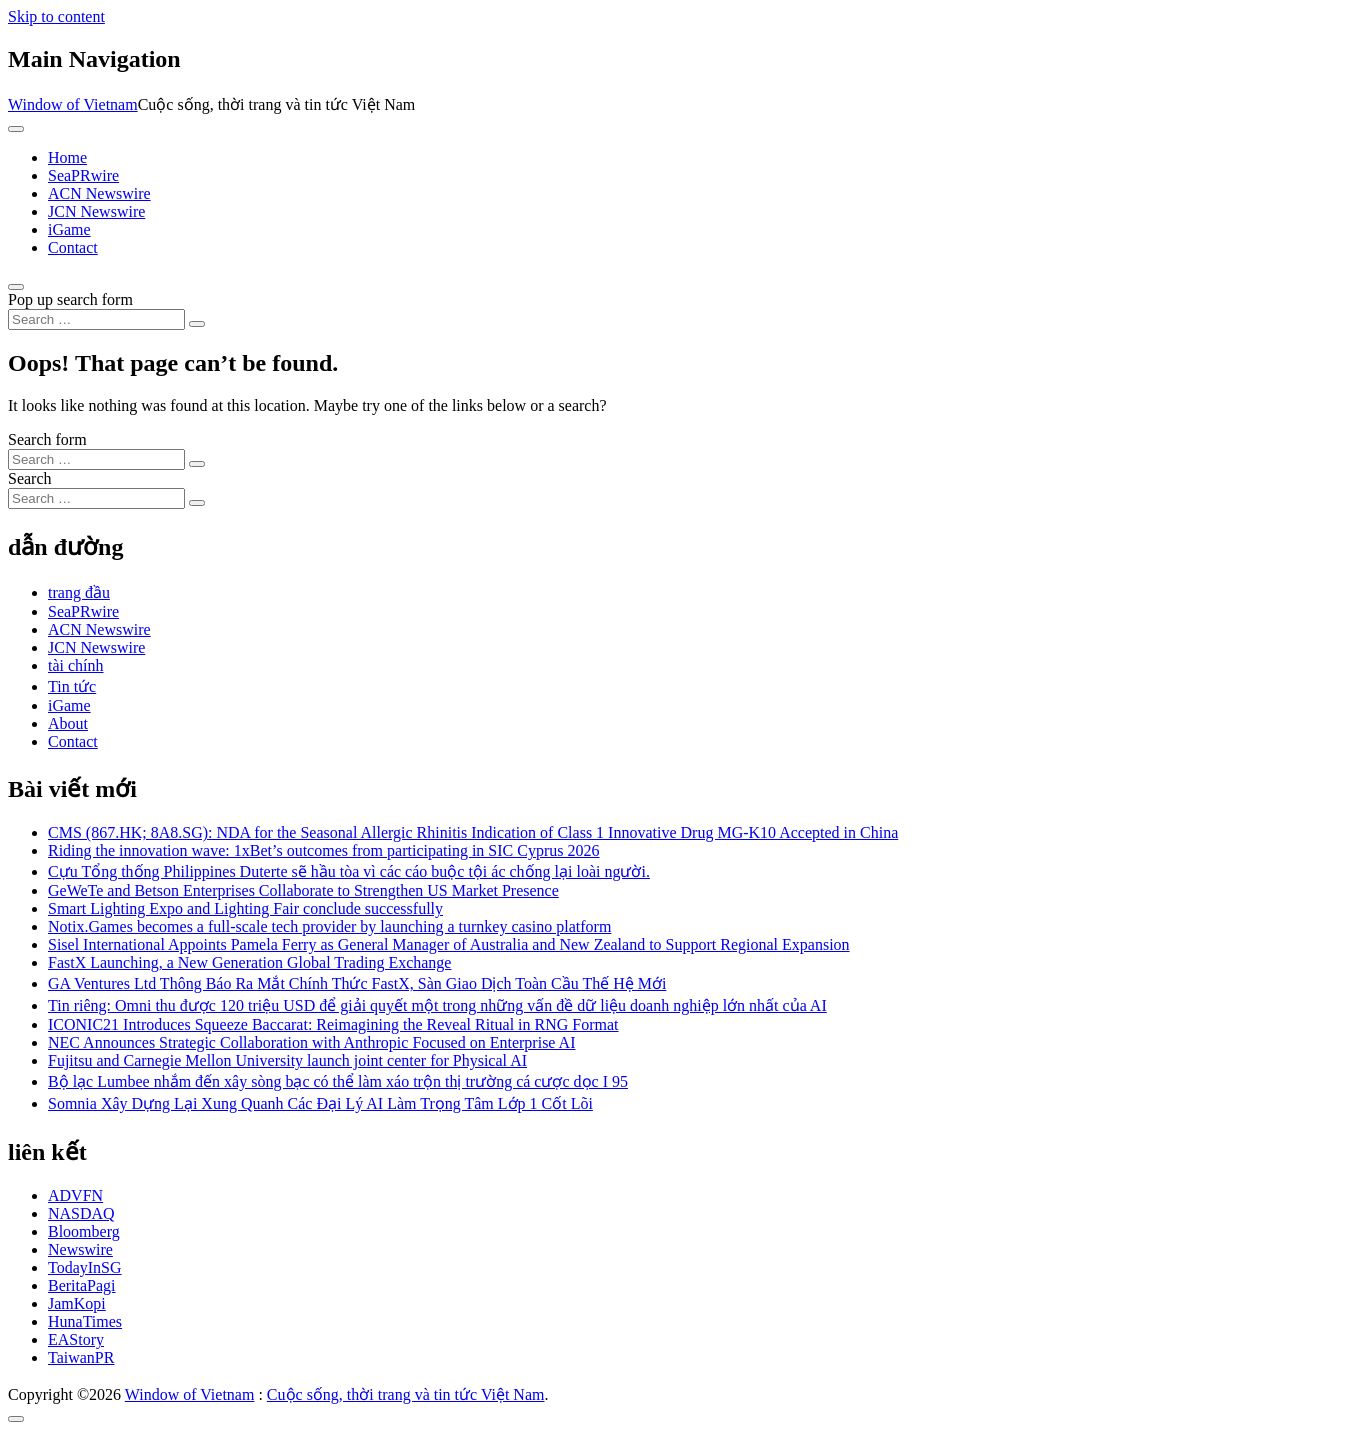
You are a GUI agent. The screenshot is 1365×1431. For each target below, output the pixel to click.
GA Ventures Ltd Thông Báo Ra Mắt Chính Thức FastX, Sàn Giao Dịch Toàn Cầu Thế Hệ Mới (357, 983)
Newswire (80, 1249)
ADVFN (75, 1195)
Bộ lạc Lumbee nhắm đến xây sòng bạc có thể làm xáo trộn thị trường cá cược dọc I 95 (338, 1081)
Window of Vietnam (73, 104)
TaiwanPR (81, 1357)
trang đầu (79, 592)
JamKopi (77, 1303)
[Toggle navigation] (16, 129)
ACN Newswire (99, 193)
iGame (69, 229)
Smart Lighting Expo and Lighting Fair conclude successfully (245, 908)
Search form (47, 439)
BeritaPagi (82, 1285)
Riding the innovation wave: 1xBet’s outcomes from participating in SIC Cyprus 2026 (324, 850)
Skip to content (56, 16)
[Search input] (96, 319)
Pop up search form (70, 299)
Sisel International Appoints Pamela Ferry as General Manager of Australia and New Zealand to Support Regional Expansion (449, 944)
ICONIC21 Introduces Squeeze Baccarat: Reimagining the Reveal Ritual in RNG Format (333, 1024)
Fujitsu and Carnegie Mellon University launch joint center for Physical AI (287, 1060)
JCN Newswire (96, 211)
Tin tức (72, 686)
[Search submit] (197, 324)
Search (30, 478)
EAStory (76, 1339)
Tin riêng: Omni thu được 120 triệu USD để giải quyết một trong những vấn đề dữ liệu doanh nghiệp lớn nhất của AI (437, 1005)
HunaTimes (85, 1321)
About (68, 723)
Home (67, 157)
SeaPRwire (83, 175)
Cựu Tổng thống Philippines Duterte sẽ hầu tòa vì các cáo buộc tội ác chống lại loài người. (349, 871)
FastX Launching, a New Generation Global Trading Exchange (249, 962)
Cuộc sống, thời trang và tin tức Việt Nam (406, 1394)
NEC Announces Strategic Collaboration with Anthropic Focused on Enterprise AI (311, 1042)
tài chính (76, 665)
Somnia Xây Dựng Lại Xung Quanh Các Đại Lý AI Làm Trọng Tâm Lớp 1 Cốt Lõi (320, 1103)
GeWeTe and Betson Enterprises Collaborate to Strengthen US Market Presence (303, 890)
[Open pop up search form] (16, 287)
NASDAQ (81, 1213)
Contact (73, 247)
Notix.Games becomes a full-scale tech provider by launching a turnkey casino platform (329, 926)
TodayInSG (85, 1267)
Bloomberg (84, 1231)
